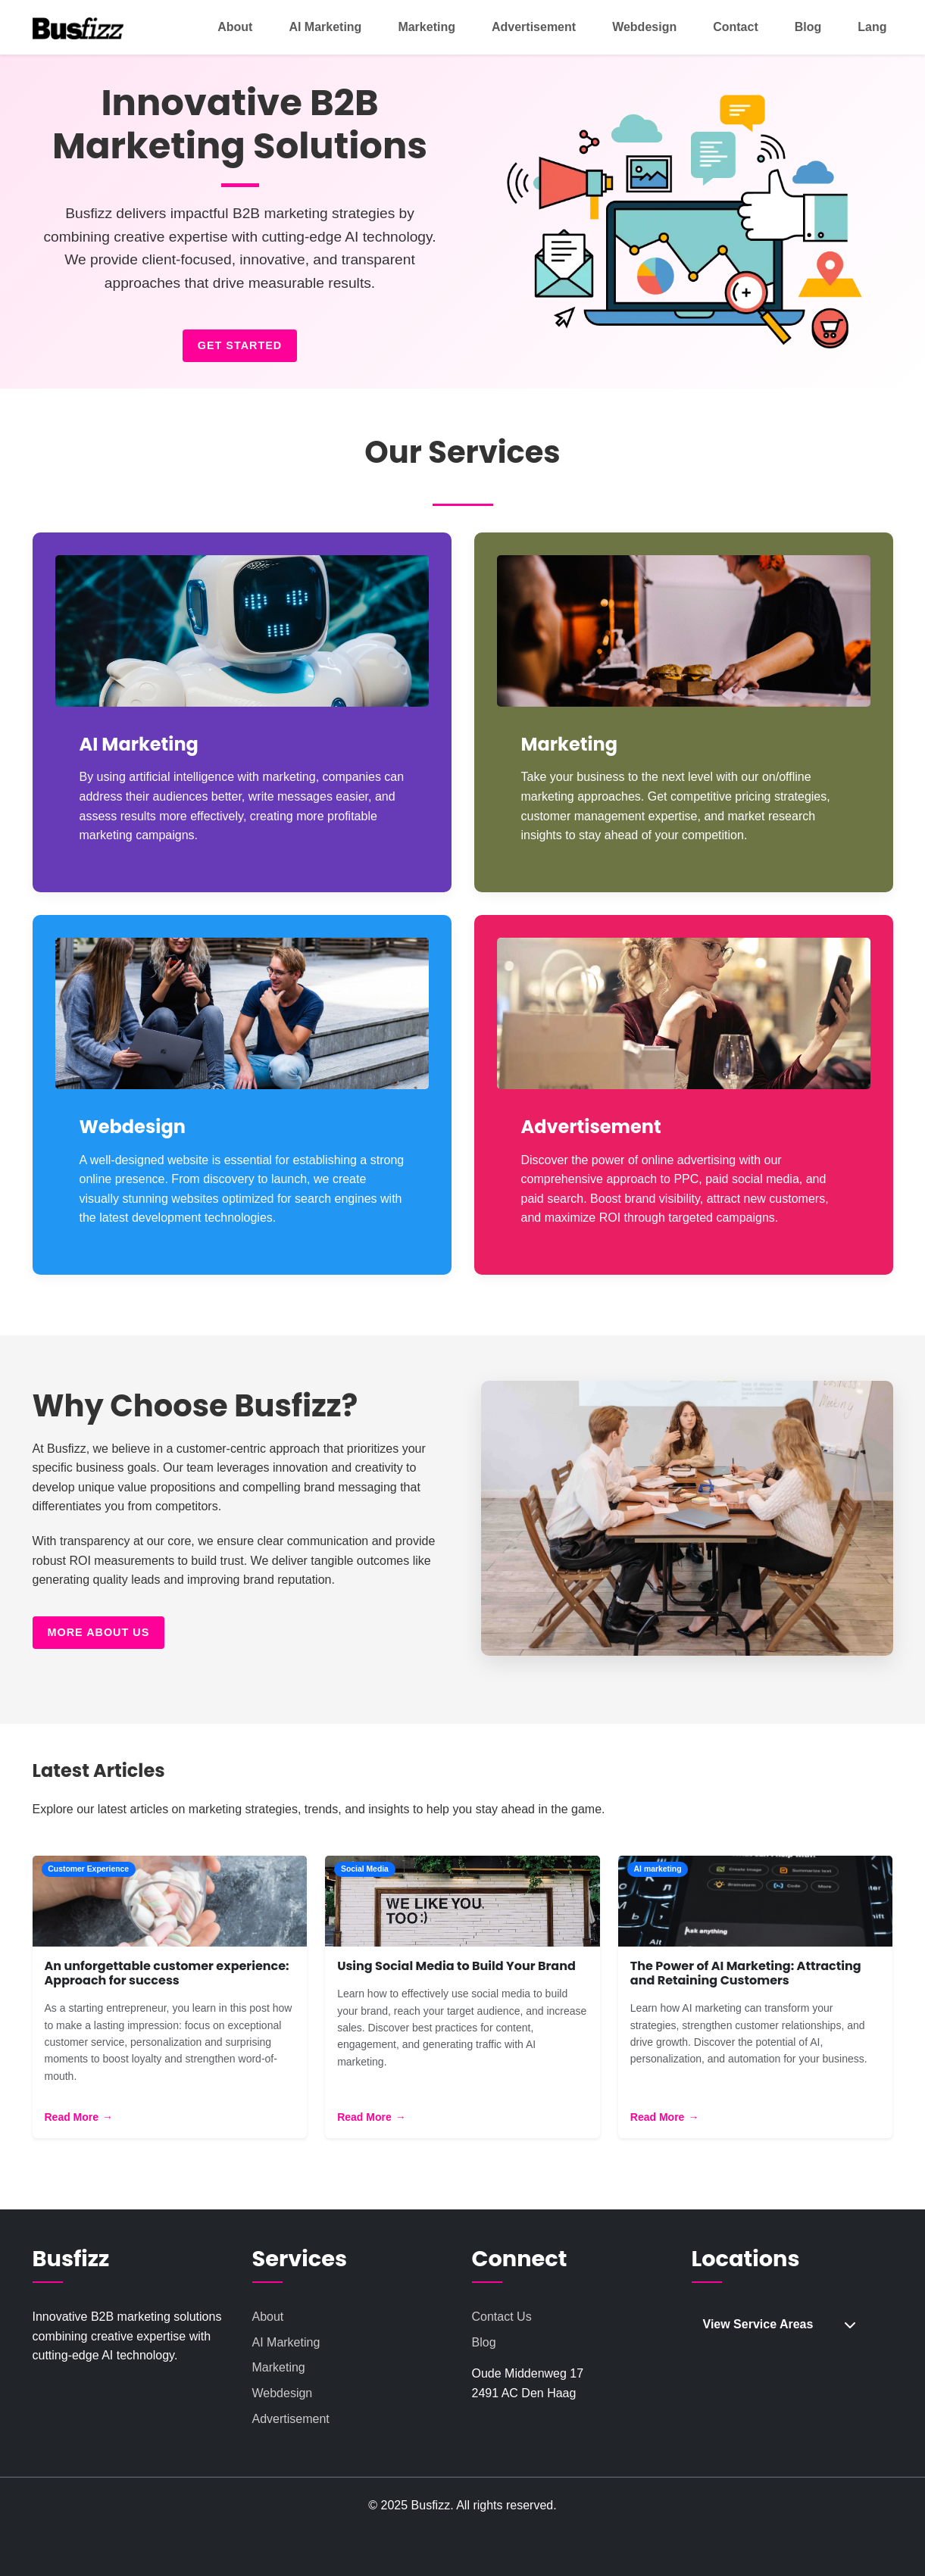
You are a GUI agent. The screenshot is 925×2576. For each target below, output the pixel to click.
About (234, 26)
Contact (735, 26)
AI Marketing (325, 26)
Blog (808, 26)
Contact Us (502, 2471)
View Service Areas (779, 2479)
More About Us (99, 1787)
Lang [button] (872, 26)
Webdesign (644, 26)
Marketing (426, 26)
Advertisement (534, 26)
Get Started (240, 345)
